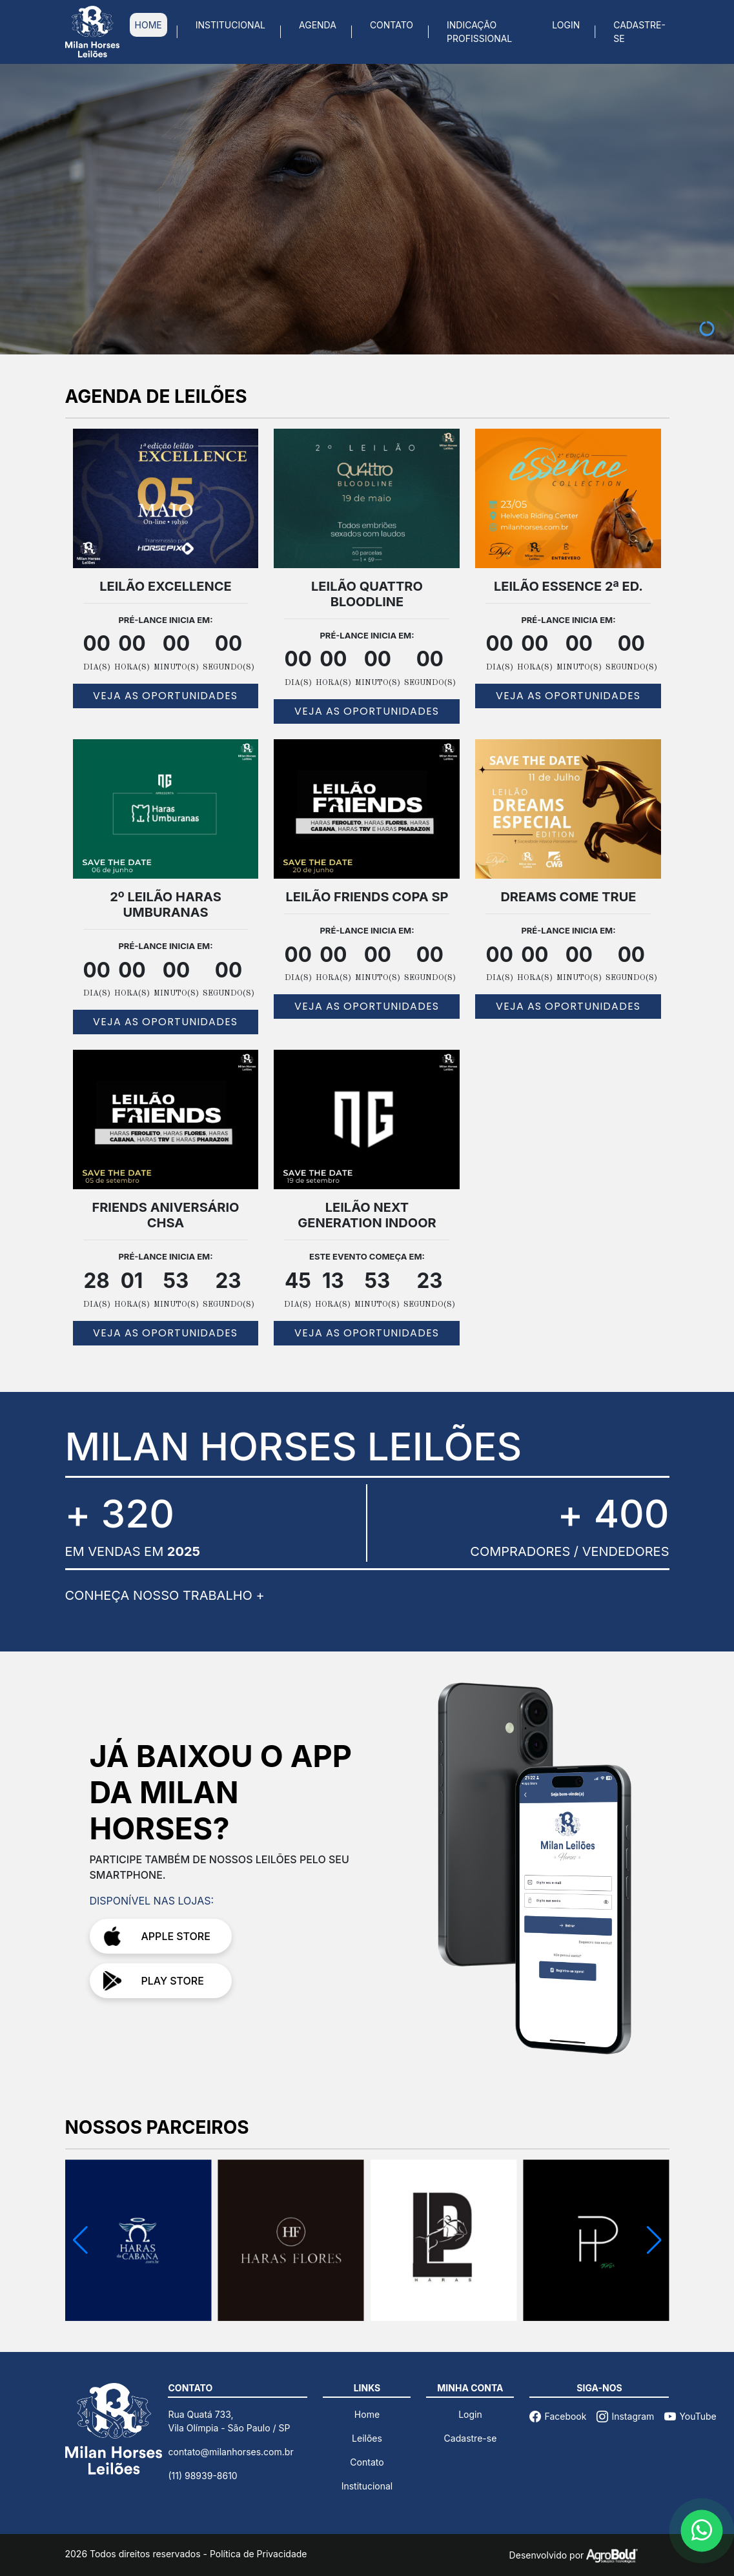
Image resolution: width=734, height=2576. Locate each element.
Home (367, 2414)
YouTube (690, 2416)
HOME (148, 24)
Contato (366, 2462)
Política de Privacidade (258, 2553)
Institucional (367, 2485)
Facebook (557, 2416)
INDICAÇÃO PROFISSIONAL (479, 31)
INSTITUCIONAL (230, 24)
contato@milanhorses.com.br (230, 2451)
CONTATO (391, 24)
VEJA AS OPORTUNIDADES (165, 695)
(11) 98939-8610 (202, 2475)
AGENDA (317, 24)
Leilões (367, 2438)
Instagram (625, 2416)
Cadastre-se (470, 2438)
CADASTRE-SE (639, 31)
